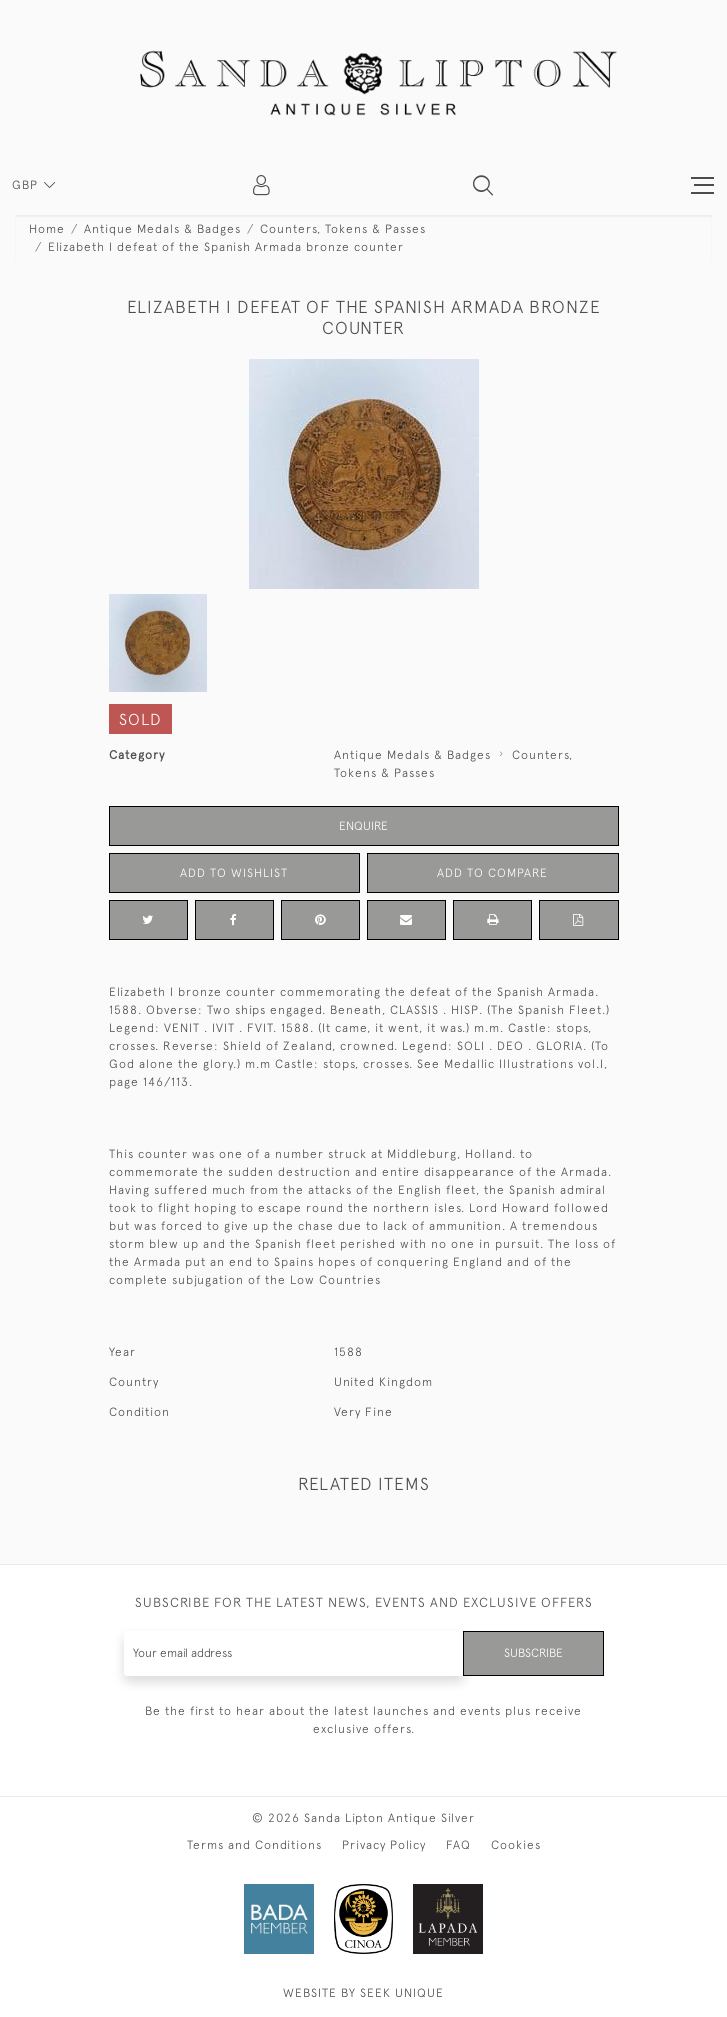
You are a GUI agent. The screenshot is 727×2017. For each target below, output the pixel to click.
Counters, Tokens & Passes (343, 229)
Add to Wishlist (234, 873)
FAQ (458, 1845)
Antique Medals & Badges (162, 229)
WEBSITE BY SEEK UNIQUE (363, 1993)
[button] (483, 185)
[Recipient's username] (294, 1653)
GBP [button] (27, 185)
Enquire (363, 826)
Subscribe (533, 1653)
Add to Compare (492, 873)
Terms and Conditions (254, 1845)
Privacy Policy (384, 1845)
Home (47, 229)
